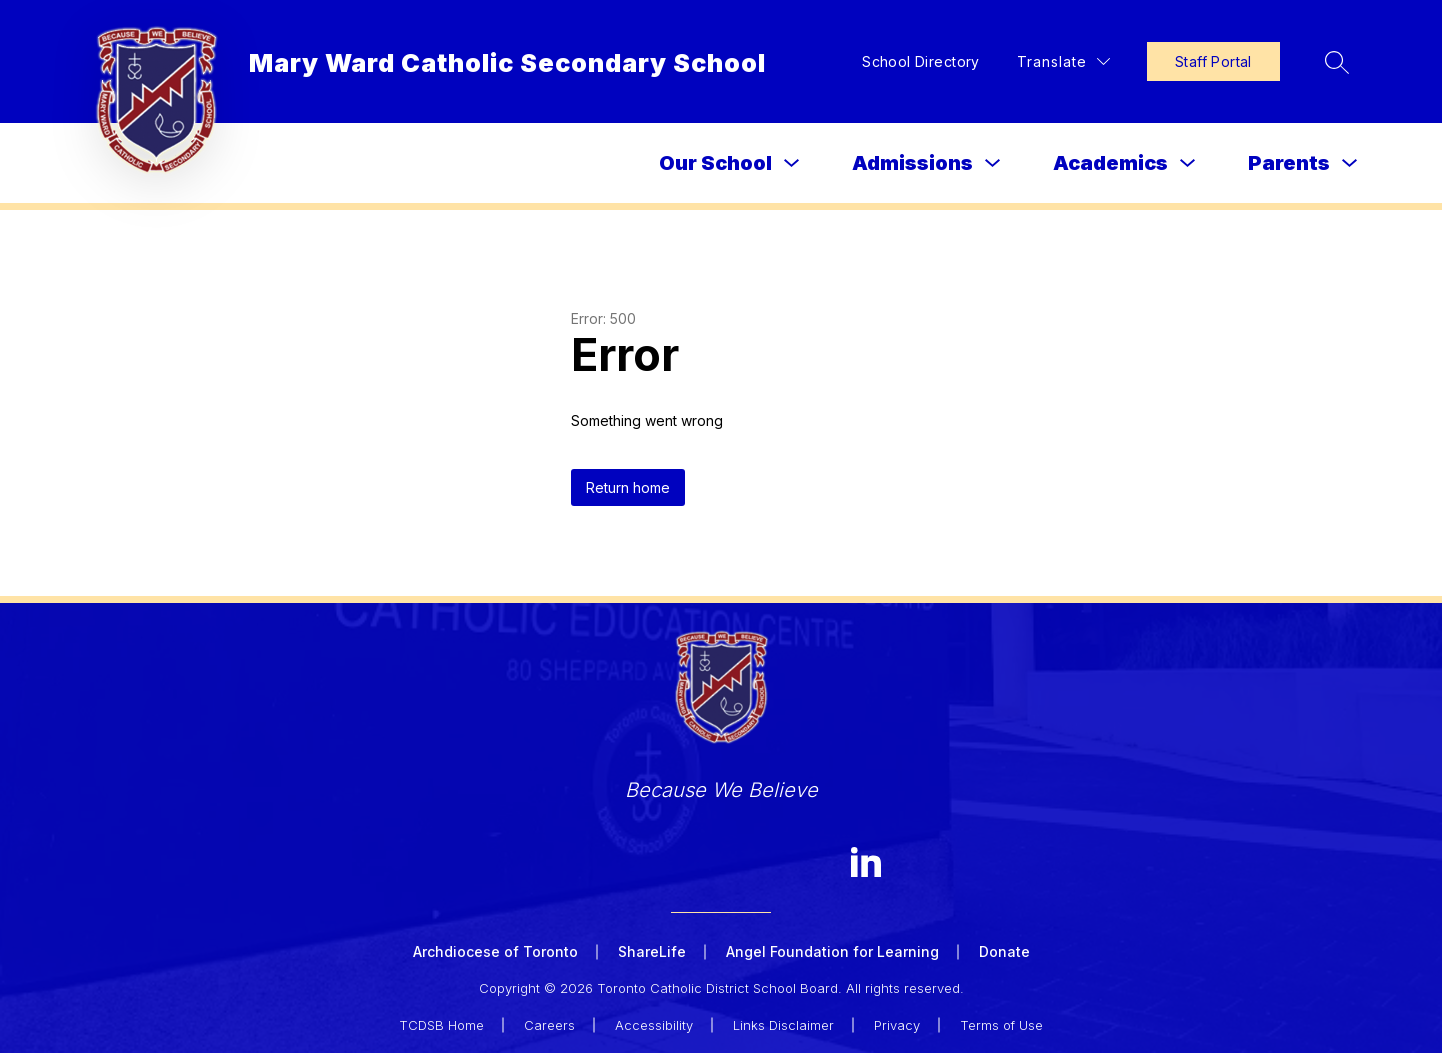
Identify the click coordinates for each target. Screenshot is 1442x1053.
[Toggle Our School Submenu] (792, 163)
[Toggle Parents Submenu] (1350, 163)
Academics (1110, 163)
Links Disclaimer (783, 1025)
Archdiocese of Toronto (495, 951)
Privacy (897, 1025)
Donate (1004, 951)
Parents (1289, 163)
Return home (628, 487)
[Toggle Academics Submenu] (1188, 163)
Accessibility (654, 1025)
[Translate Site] (1063, 61)
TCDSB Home (441, 1025)
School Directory (921, 61)
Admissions (912, 163)
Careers (549, 1025)
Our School (715, 163)
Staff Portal (1213, 61)
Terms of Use (1001, 1025)
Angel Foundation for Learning (832, 951)
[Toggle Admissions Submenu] (993, 163)
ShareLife (652, 951)
